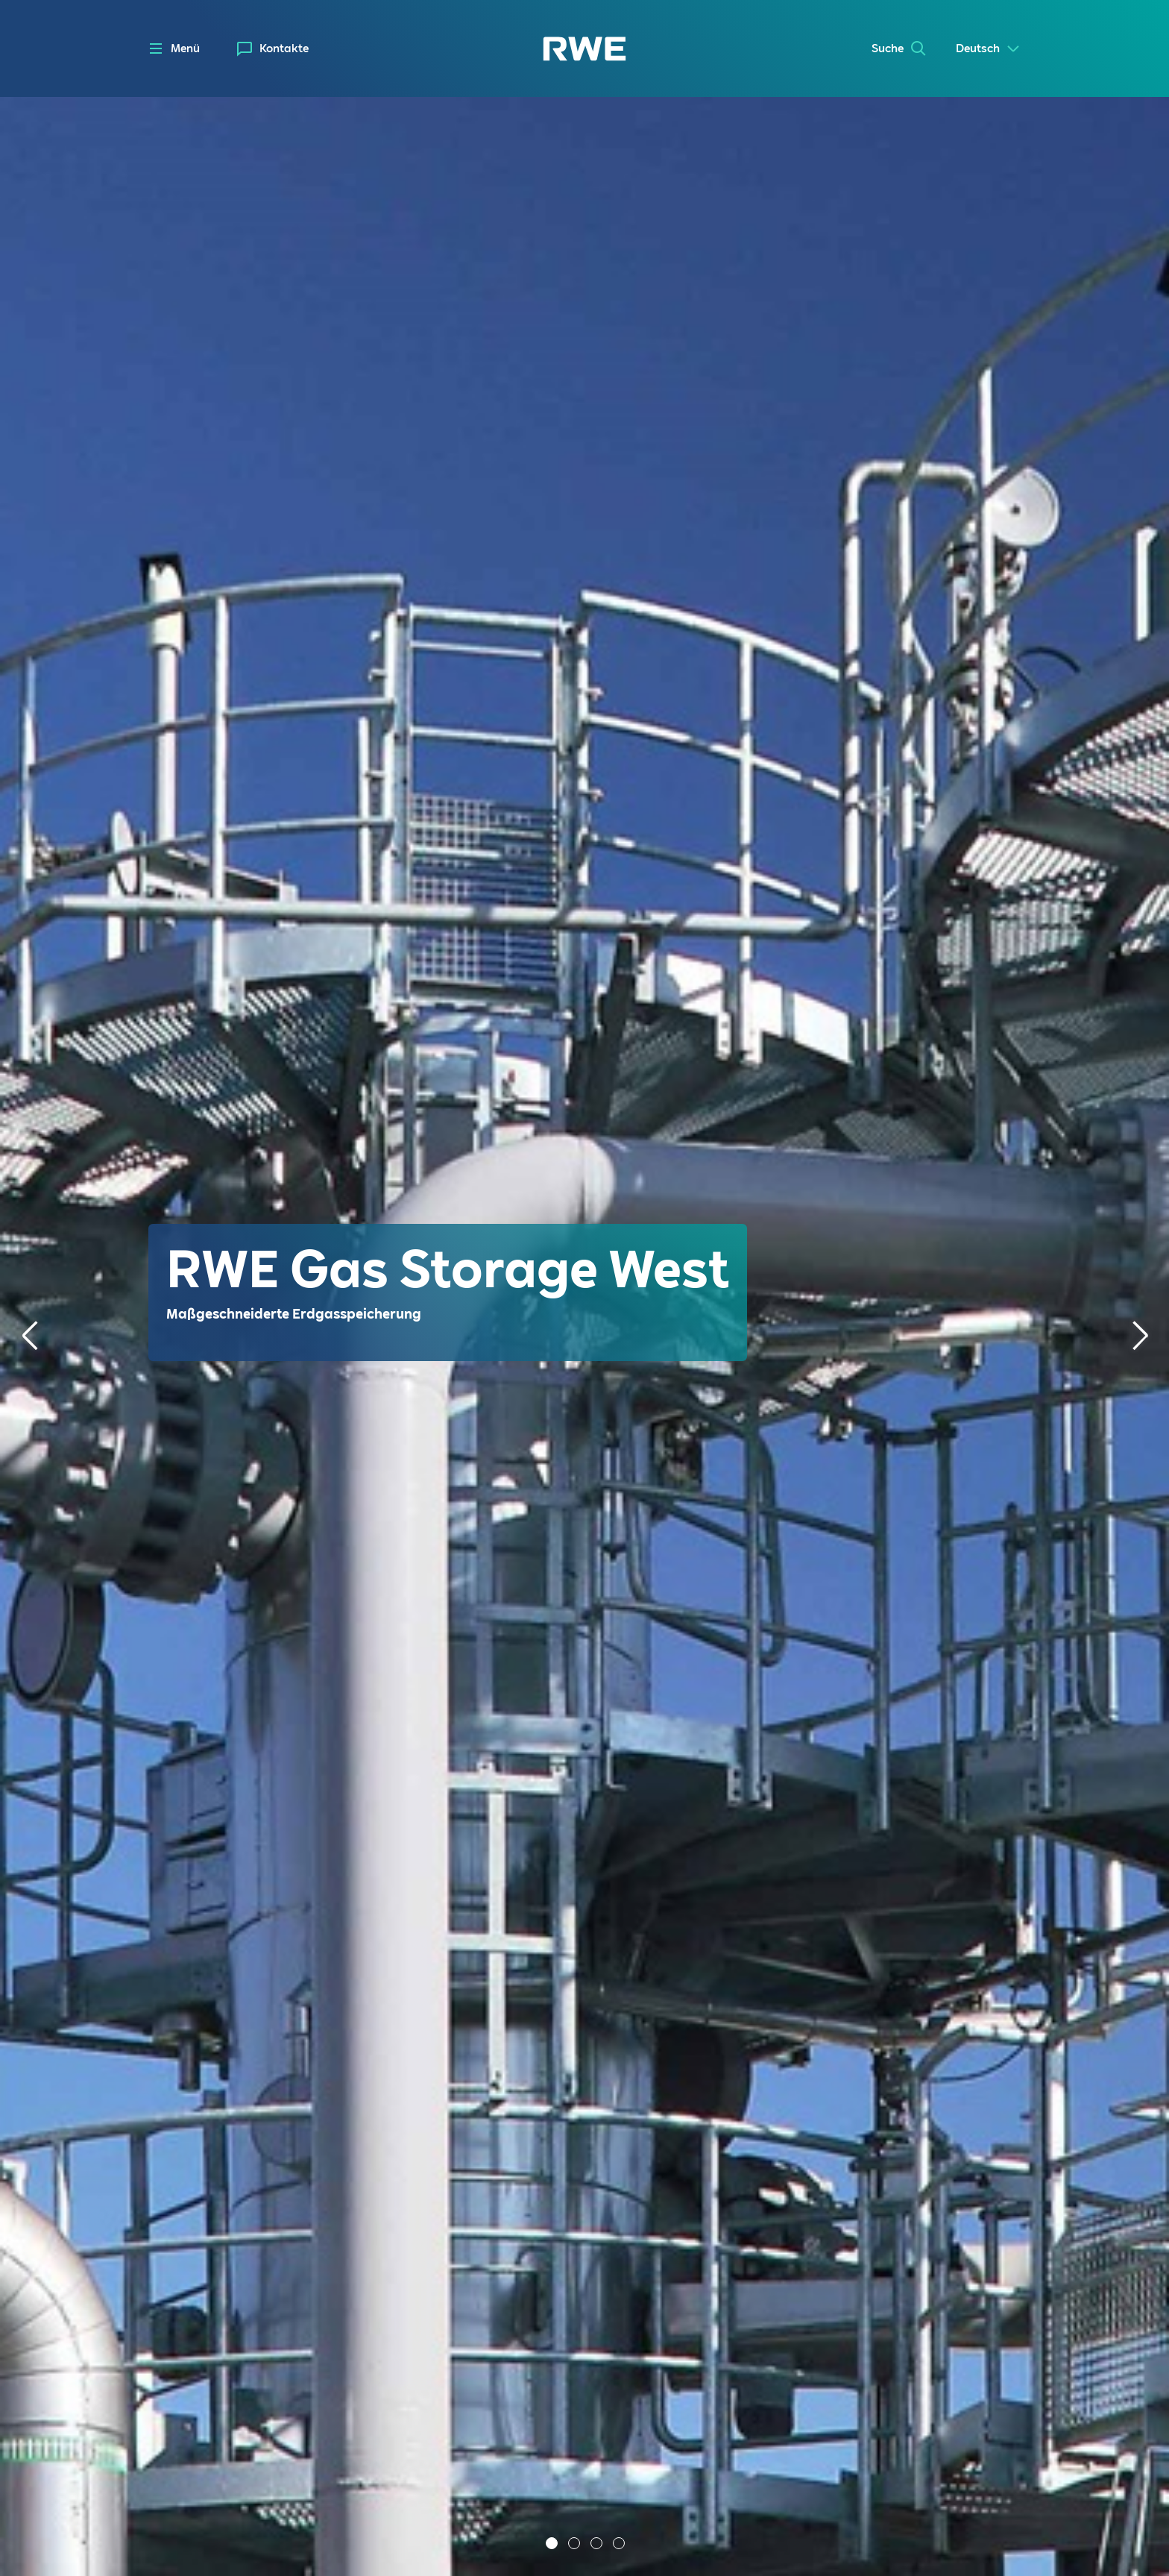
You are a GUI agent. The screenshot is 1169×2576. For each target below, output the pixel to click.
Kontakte (284, 48)
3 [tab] (597, 2544)
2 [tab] (575, 2544)
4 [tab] (620, 2544)
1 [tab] (553, 2544)
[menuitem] (273, 49)
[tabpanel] (584, 1336)
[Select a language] (988, 49)
